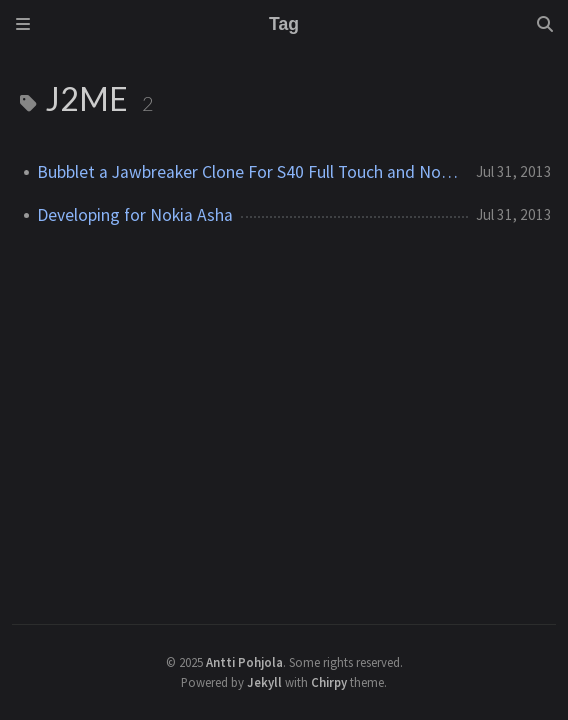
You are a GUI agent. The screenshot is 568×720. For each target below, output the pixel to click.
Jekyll (264, 682)
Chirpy (329, 682)
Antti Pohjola (244, 662)
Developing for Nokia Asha (135, 215)
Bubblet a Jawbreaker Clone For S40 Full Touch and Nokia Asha (248, 172)
